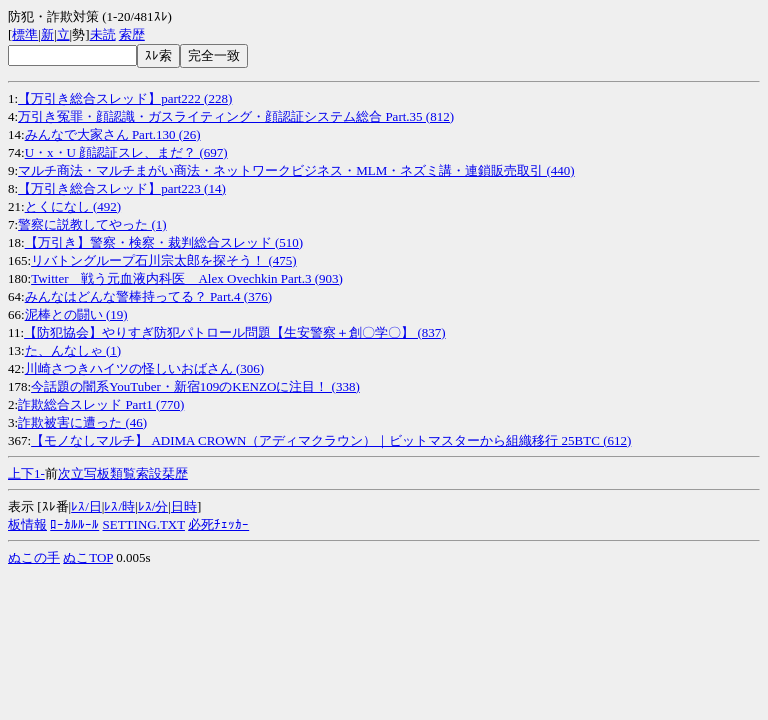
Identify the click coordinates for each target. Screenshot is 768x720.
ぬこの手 (34, 557)
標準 (25, 34)
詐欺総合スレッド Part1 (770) (101, 404)
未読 (103, 34)
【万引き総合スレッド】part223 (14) (122, 188)
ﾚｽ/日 (86, 506)
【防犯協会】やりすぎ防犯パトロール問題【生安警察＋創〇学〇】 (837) (234, 332)
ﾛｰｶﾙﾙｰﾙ (74, 524)
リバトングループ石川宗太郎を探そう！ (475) (163, 260)
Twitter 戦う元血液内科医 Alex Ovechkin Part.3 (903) (187, 278)
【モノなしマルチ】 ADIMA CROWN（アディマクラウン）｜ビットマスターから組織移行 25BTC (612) (331, 440)
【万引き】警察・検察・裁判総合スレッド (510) (164, 242)
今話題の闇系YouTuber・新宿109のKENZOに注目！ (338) (195, 386)
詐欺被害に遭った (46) (82, 422)
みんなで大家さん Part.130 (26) (113, 134)
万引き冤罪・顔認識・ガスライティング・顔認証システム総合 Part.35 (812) (236, 116)
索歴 (132, 34)
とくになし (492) (73, 206)
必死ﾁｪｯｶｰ (218, 524)
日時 (184, 506)
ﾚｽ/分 (153, 506)
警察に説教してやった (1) (92, 224)
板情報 (27, 524)
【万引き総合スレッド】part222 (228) (125, 98)
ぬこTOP (88, 557)
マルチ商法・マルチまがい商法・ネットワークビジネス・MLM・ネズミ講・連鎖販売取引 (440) (296, 170)
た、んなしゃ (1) (73, 350)
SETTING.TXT (144, 524)
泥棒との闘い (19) (76, 314)
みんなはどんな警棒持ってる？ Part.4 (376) (148, 296)
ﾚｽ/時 (119, 506)
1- (39, 473)
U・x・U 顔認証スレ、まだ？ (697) (126, 152)
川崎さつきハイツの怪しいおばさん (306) (144, 368)
